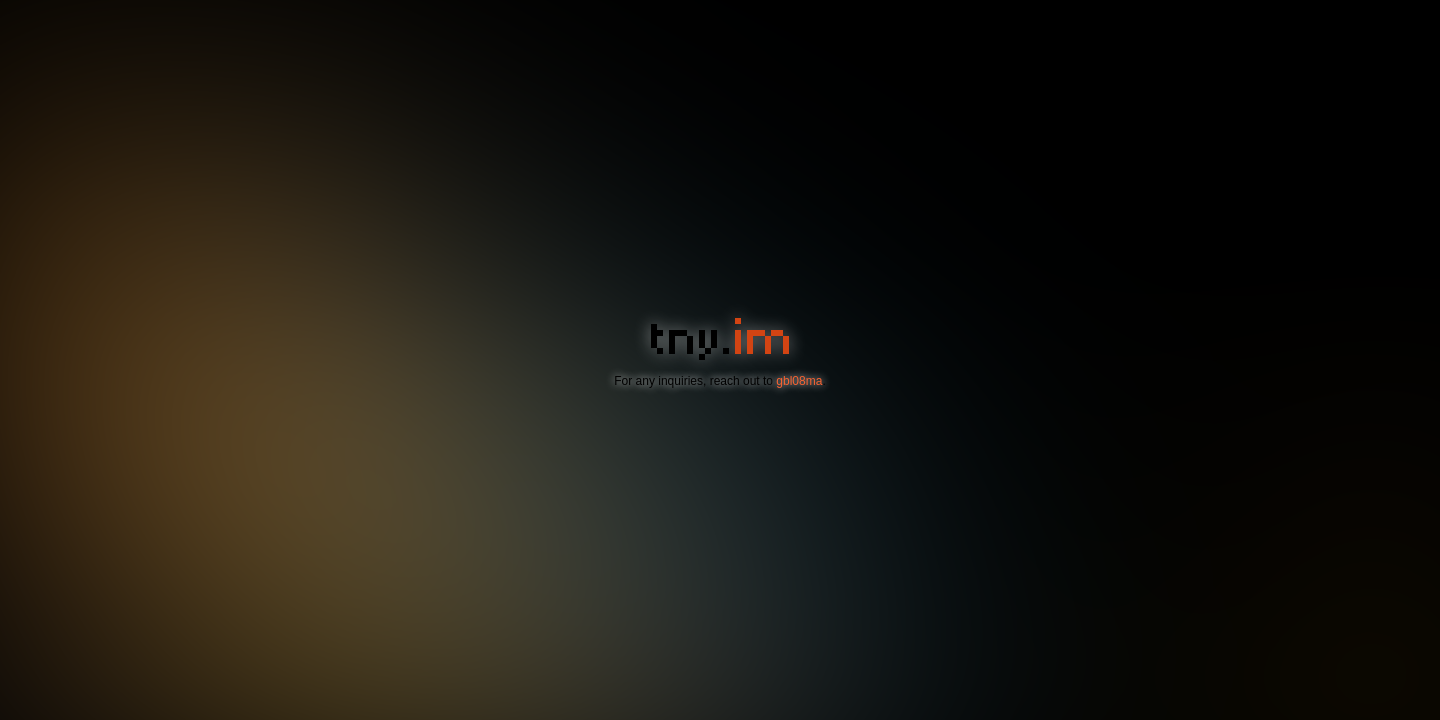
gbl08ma (799, 381)
